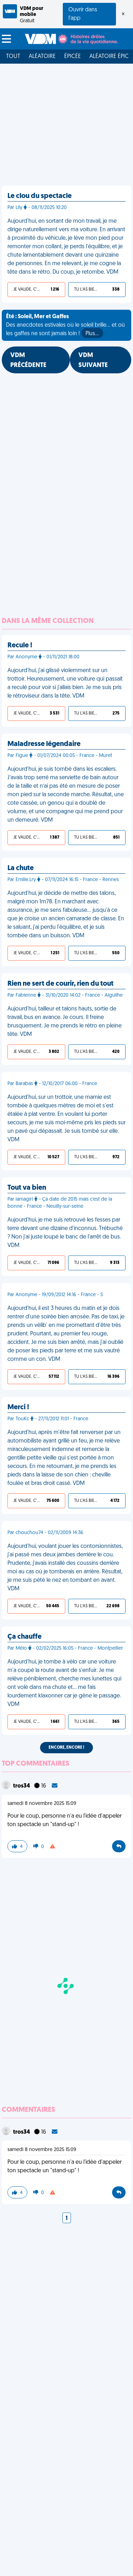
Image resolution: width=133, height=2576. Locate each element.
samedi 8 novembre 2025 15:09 (41, 1803)
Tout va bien (26, 1187)
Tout (13, 56)
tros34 (22, 1786)
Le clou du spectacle (39, 196)
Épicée (72, 56)
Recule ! (19, 645)
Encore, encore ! (66, 1747)
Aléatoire (42, 56)
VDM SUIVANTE (93, 360)
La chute (20, 868)
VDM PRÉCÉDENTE (28, 360)
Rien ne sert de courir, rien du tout (60, 983)
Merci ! (18, 1407)
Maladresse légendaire (44, 744)
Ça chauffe (24, 1636)
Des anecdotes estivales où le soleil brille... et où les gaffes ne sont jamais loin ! (65, 326)
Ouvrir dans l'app (82, 14)
